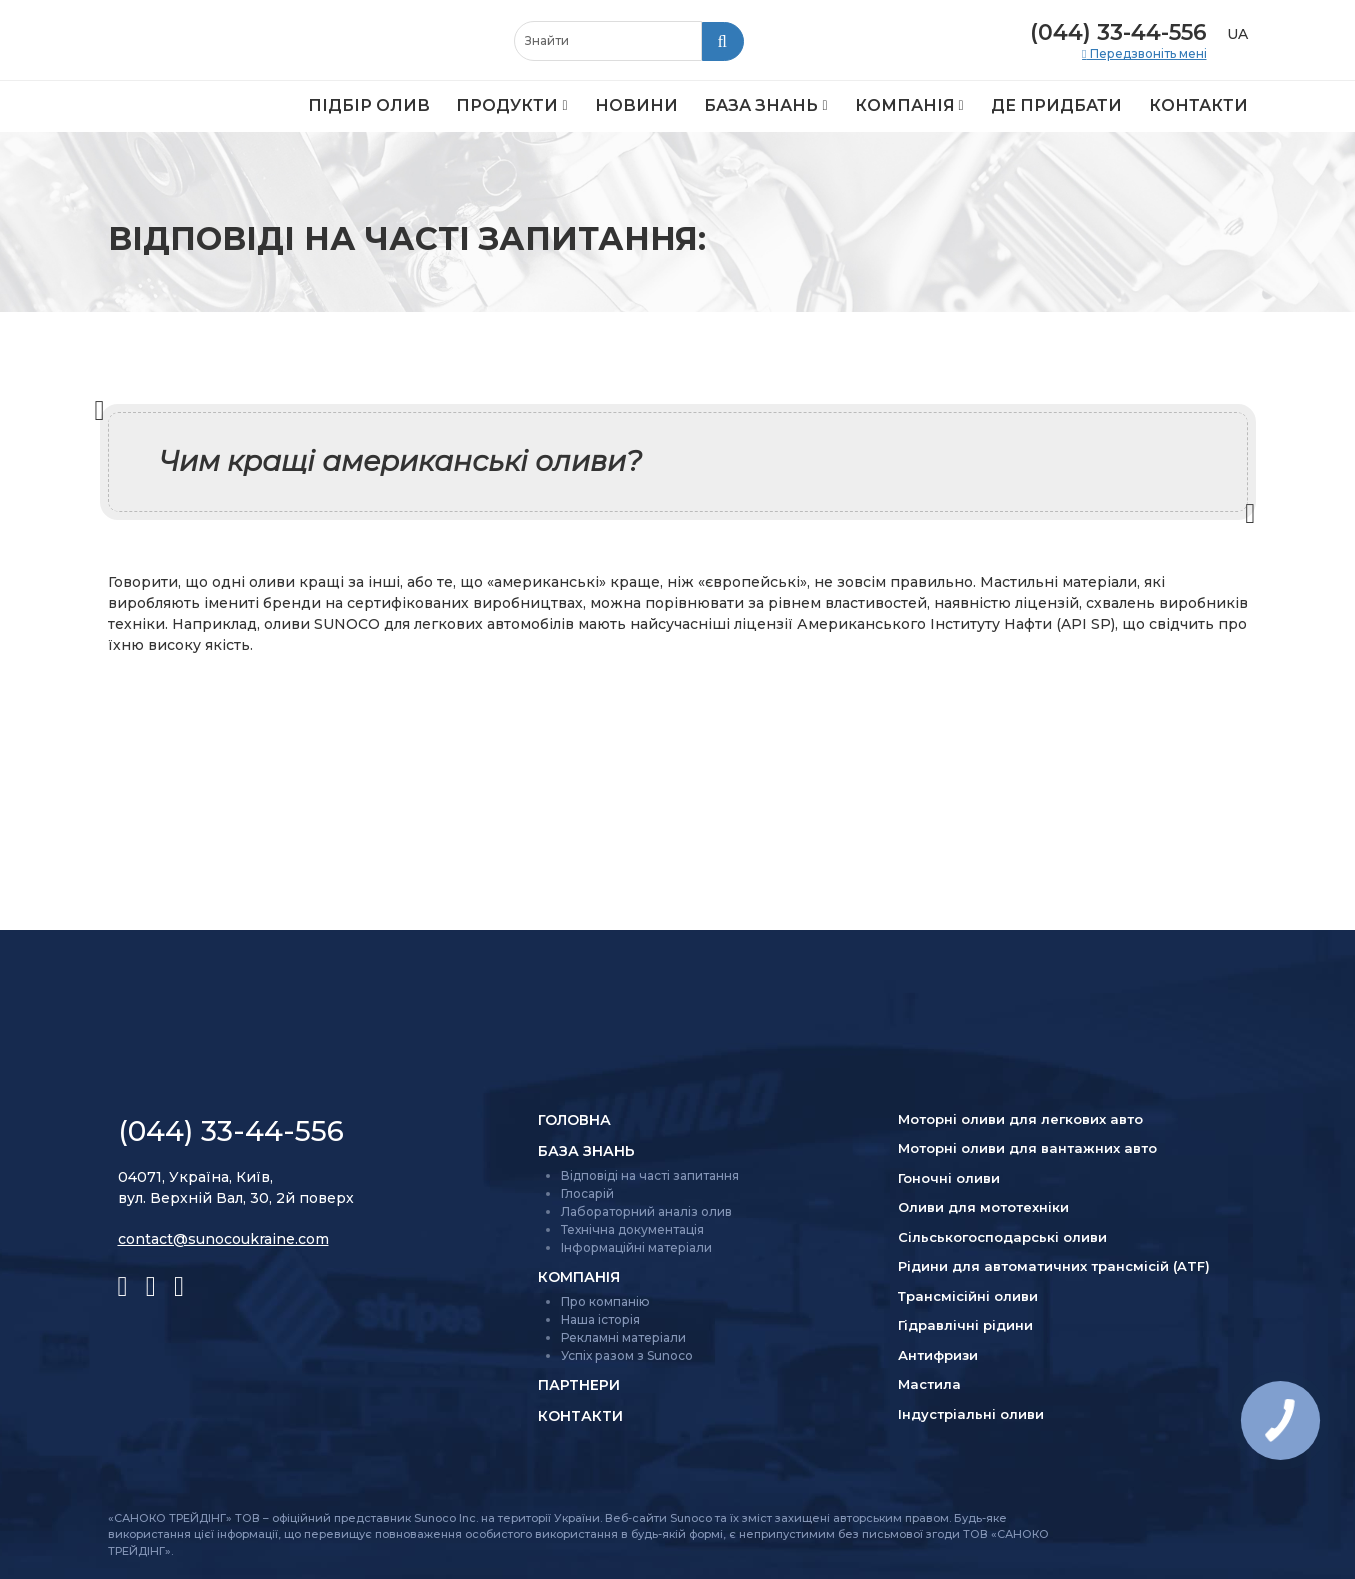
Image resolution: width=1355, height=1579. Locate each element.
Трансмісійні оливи (968, 1296)
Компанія (905, 105)
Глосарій (587, 1193)
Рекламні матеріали (623, 1337)
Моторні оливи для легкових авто (1020, 1119)
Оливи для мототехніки (983, 1207)
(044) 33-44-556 (1118, 32)
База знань (761, 105)
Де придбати (1056, 105)
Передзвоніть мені (1147, 54)
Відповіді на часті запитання (650, 1175)
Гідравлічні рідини (965, 1325)
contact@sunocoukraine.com (223, 1239)
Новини (636, 105)
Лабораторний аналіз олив (646, 1211)
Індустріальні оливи (971, 1414)
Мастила (929, 1384)
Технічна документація (632, 1229)
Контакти (1198, 105)
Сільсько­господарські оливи (1002, 1237)
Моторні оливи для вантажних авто (1027, 1148)
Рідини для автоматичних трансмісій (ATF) (1054, 1266)
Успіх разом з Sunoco (627, 1355)
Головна (574, 1120)
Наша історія (600, 1319)
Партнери (579, 1385)
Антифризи (938, 1355)
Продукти (507, 105)
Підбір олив (369, 105)
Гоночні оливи (949, 1178)
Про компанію (605, 1301)
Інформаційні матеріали (636, 1247)
